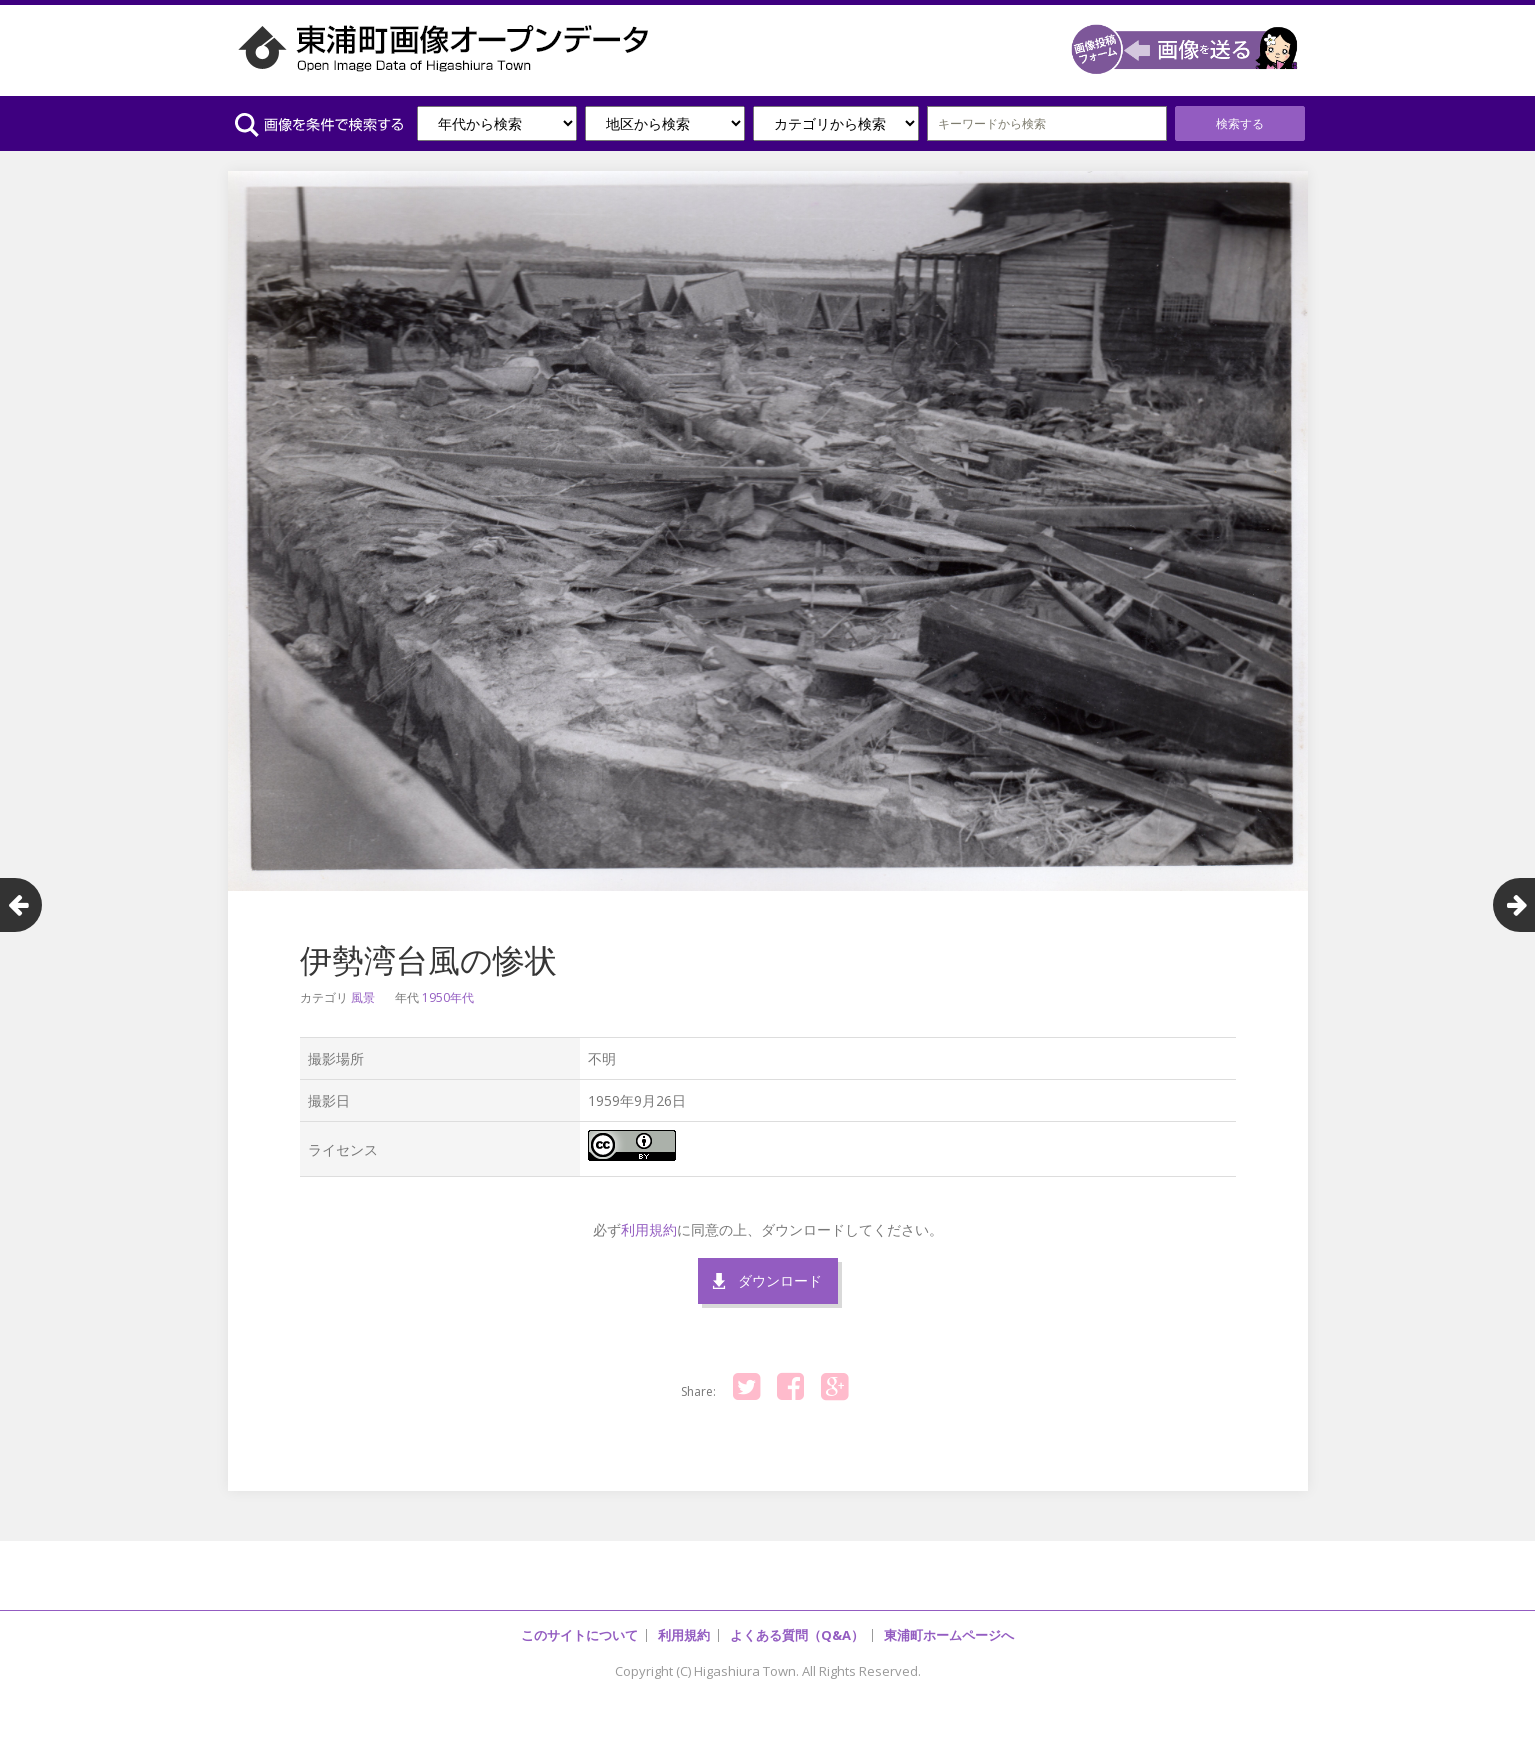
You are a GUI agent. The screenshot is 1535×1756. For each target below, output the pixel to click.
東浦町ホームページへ (949, 1635)
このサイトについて (579, 1635)
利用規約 (649, 1229)
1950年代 (448, 997)
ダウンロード (780, 1280)
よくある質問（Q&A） (797, 1635)
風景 (363, 997)
